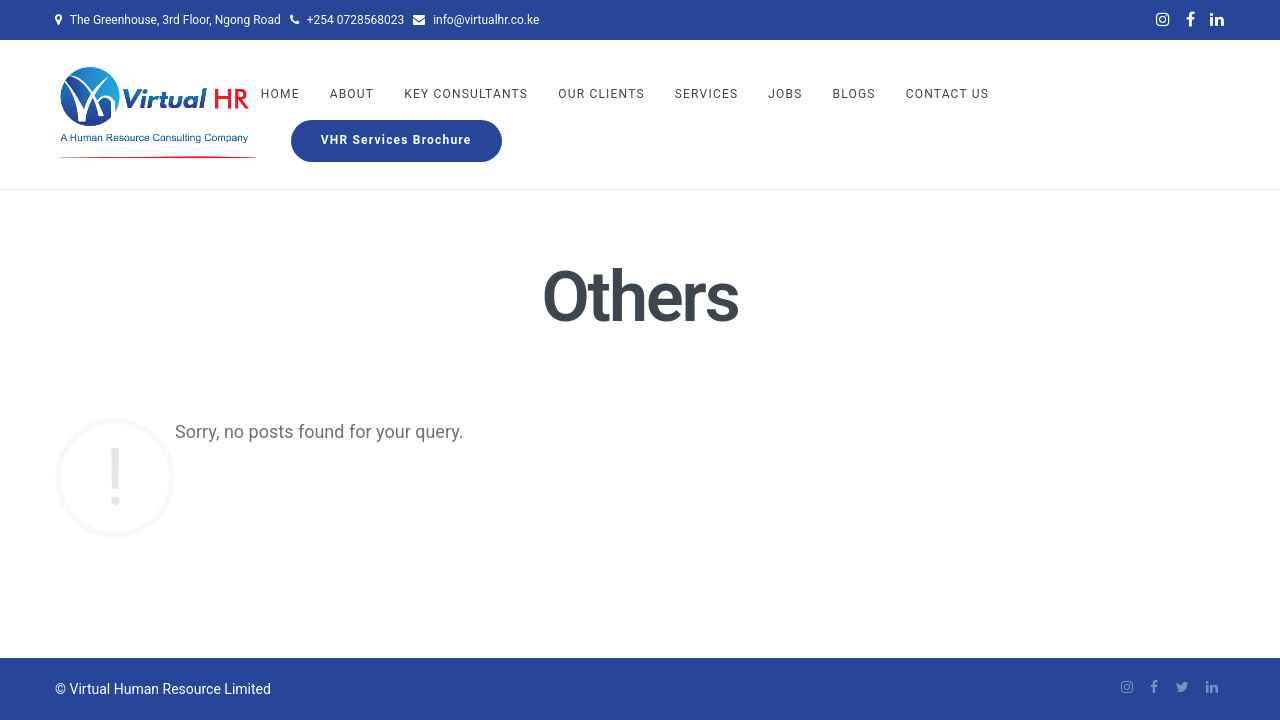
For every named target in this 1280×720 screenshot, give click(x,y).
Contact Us (947, 94)
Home (280, 94)
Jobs (785, 94)
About (352, 94)
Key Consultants (466, 94)
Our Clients (601, 94)
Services (707, 94)
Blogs (854, 94)
